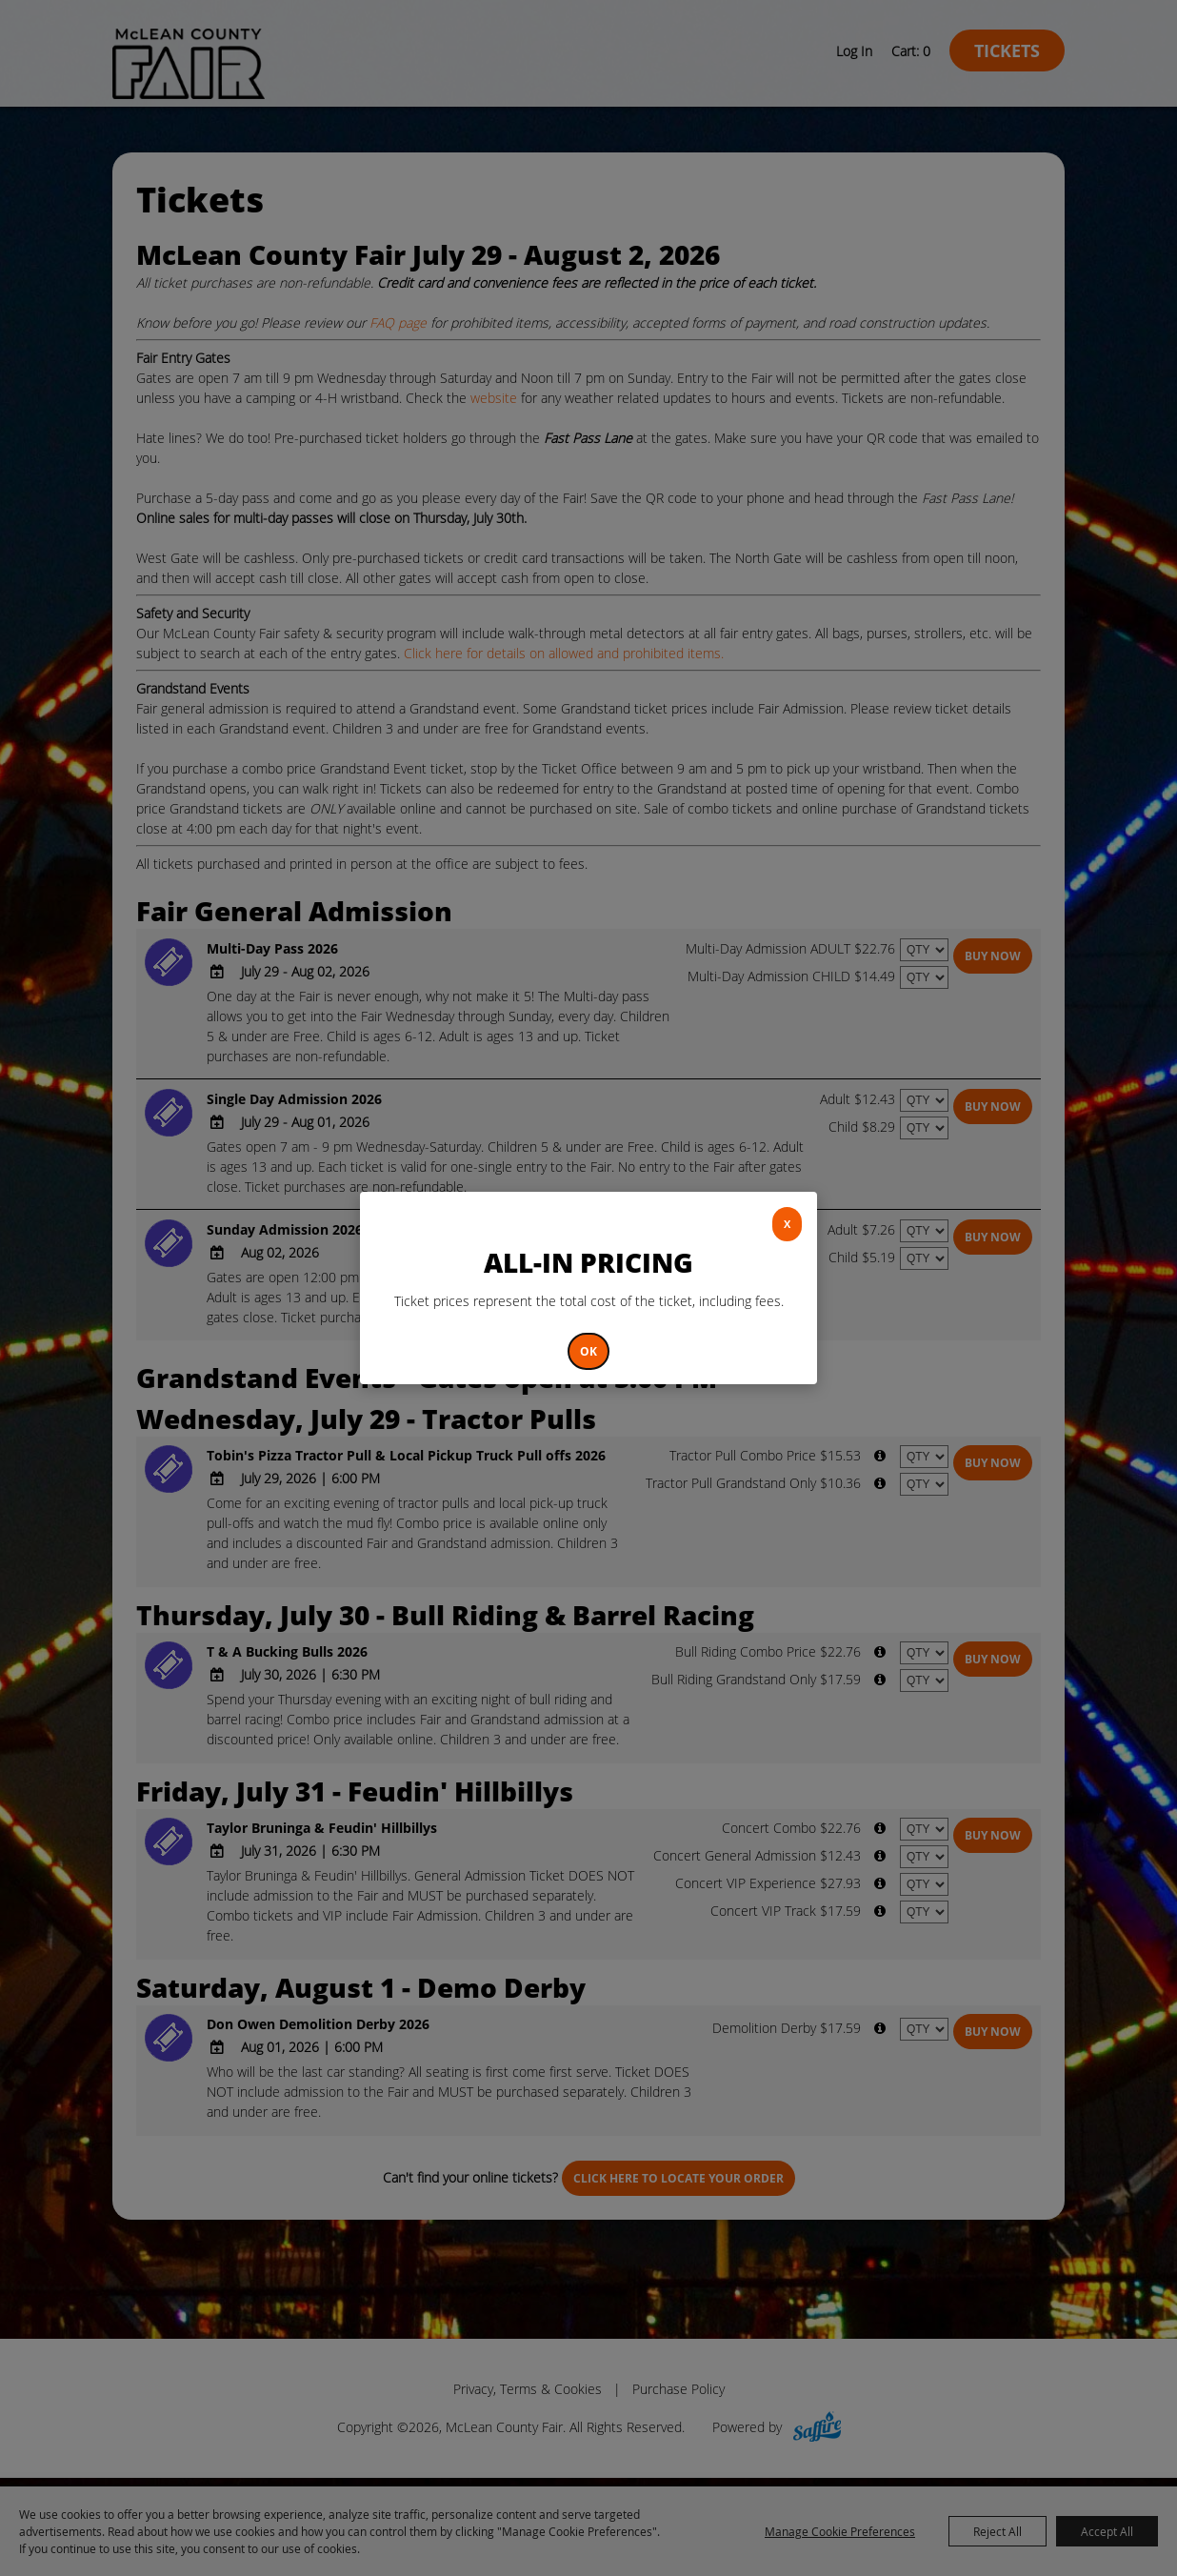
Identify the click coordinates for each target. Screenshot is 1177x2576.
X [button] (787, 1224)
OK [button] (588, 1351)
